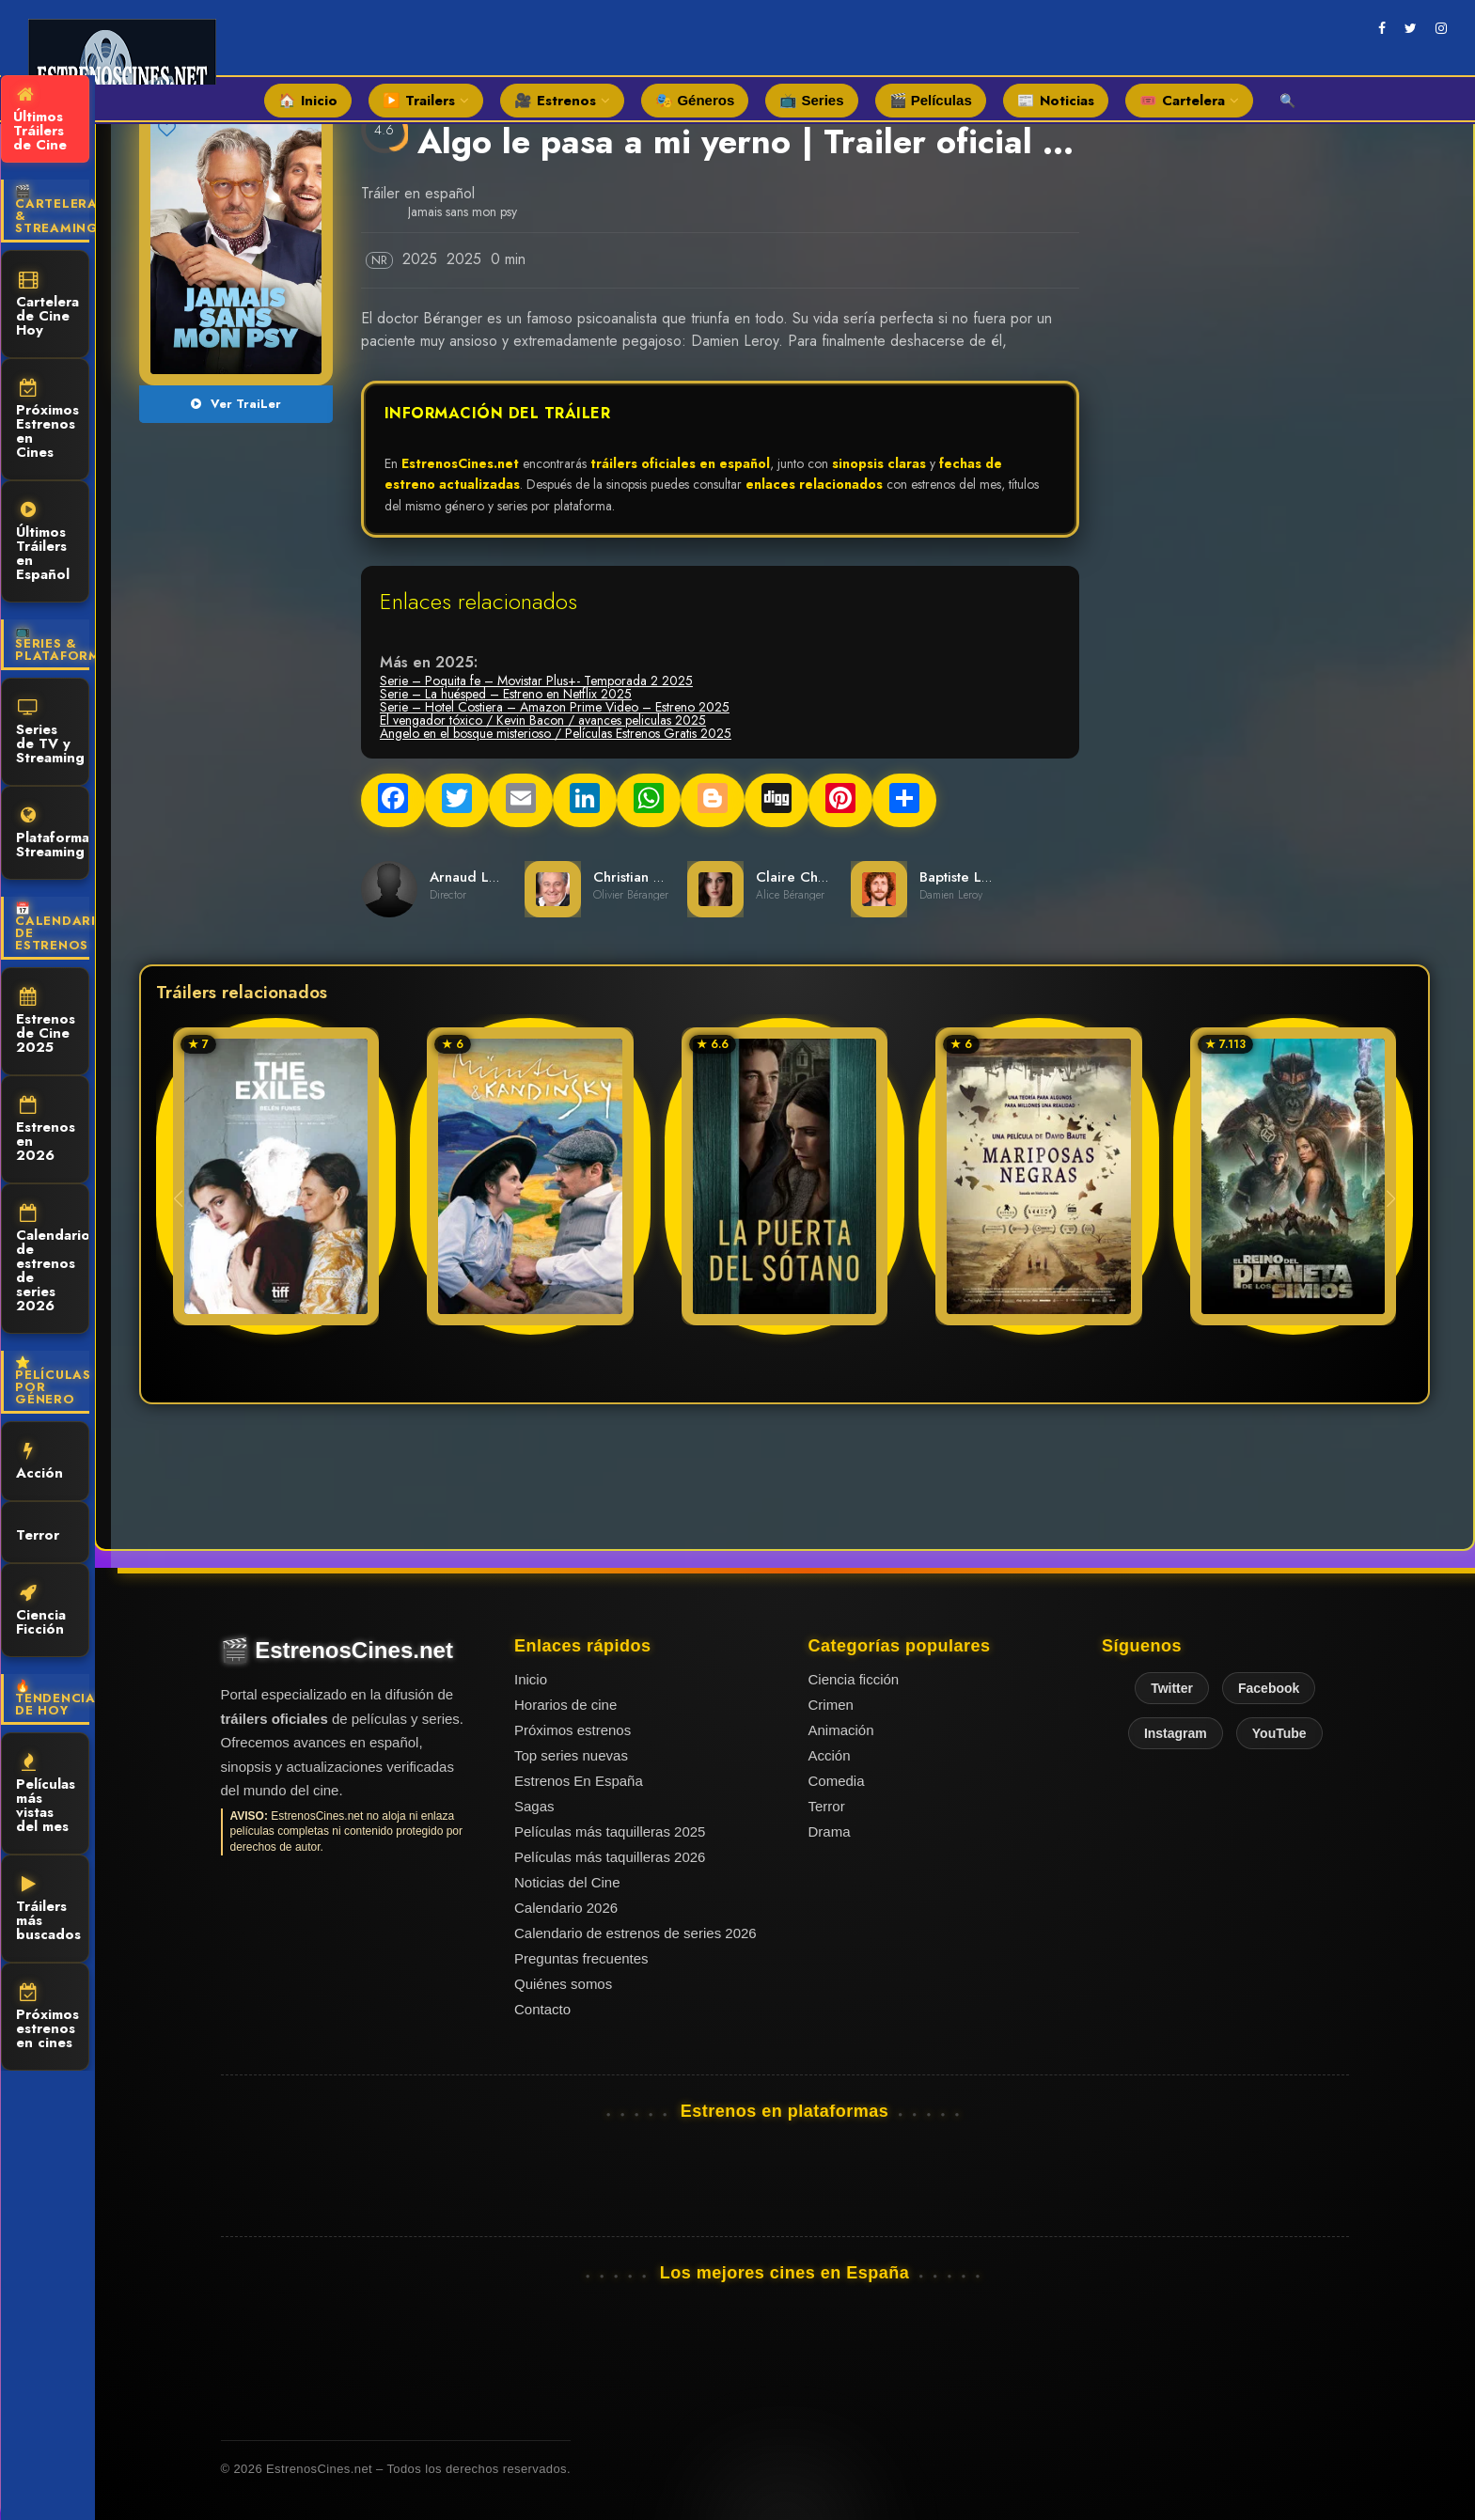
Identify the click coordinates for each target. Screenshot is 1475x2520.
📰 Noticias (1055, 100)
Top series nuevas (571, 1755)
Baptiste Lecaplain (977, 877)
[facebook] (1382, 28)
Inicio (530, 1679)
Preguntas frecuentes (581, 1958)
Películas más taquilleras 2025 (609, 1831)
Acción (39, 1462)
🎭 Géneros (694, 100)
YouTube (1279, 1733)
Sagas (534, 1806)
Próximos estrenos (572, 1730)
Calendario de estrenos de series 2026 (52, 1260)
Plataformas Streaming (52, 834)
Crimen (831, 1705)
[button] (1391, 1198)
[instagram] (1441, 28)
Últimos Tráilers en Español (43, 543)
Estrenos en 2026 (45, 1131)
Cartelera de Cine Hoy (47, 305)
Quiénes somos (563, 1984)
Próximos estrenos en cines (47, 2018)
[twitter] (1410, 28)
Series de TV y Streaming (50, 733)
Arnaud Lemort (478, 877)
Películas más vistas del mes (45, 1795)
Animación (841, 1730)
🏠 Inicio (307, 100)
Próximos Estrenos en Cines (47, 420)
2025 (419, 259)
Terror (37, 1533)
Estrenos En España (578, 1781)
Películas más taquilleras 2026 (609, 1857)
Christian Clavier (646, 877)
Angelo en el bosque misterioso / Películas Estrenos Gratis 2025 (555, 733)
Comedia (836, 1781)
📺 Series (811, 100)
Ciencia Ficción (41, 1611)
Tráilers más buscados (48, 1910)
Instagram (1175, 1733)
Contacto (542, 2009)
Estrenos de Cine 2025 (45, 1022)
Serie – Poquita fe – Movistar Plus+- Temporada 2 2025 (536, 680)
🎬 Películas (930, 100)
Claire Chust (795, 877)
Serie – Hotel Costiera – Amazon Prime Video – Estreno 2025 (555, 706)
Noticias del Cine (567, 1882)
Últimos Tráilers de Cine (40, 120)
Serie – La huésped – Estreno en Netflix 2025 (506, 693)
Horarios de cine (565, 1705)
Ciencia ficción (854, 1679)
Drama (829, 1831)
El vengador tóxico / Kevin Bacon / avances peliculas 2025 (543, 720)
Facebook (1268, 1688)
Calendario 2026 (566, 1908)
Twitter (1172, 1688)
